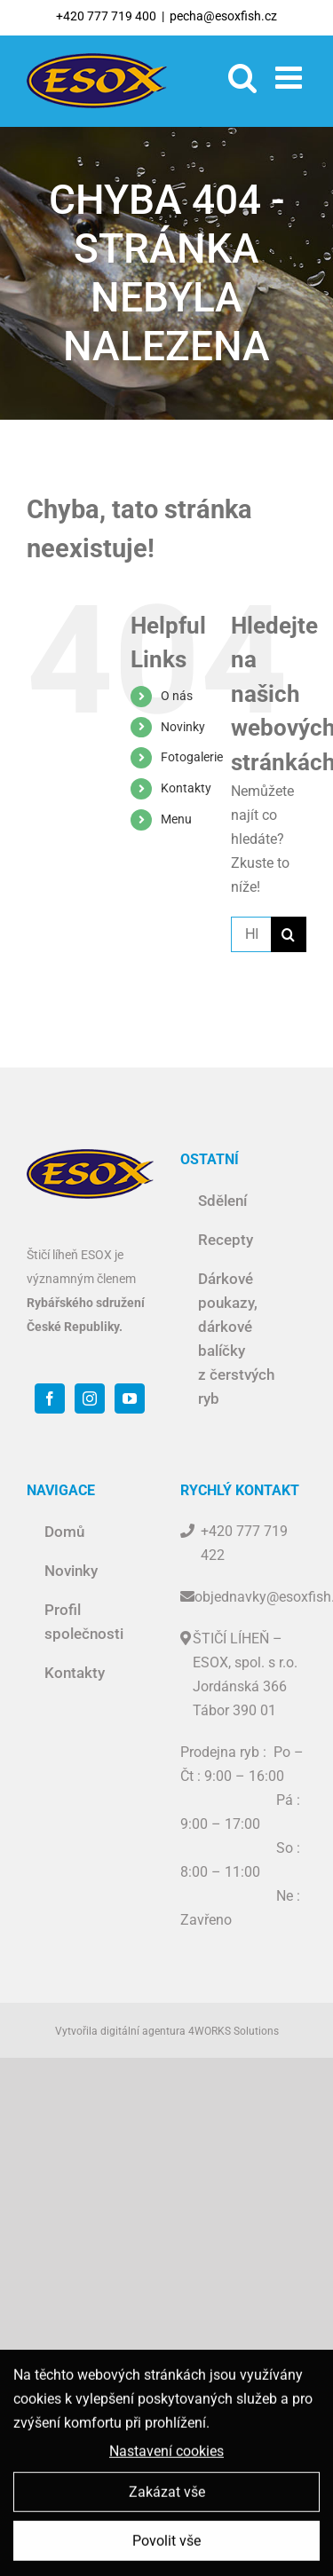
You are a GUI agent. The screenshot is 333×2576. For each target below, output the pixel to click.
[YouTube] (130, 1398)
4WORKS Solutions (233, 2031)
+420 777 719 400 (106, 16)
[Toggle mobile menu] (290, 76)
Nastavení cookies (166, 2455)
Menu (176, 819)
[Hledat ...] (251, 934)
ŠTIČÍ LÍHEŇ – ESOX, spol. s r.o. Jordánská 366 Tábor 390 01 (245, 1674)
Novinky (183, 727)
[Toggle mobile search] (243, 76)
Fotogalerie (192, 757)
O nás (177, 696)
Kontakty (186, 788)
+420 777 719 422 (244, 1543)
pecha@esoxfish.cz (223, 16)
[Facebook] (50, 1398)
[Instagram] (90, 1398)
